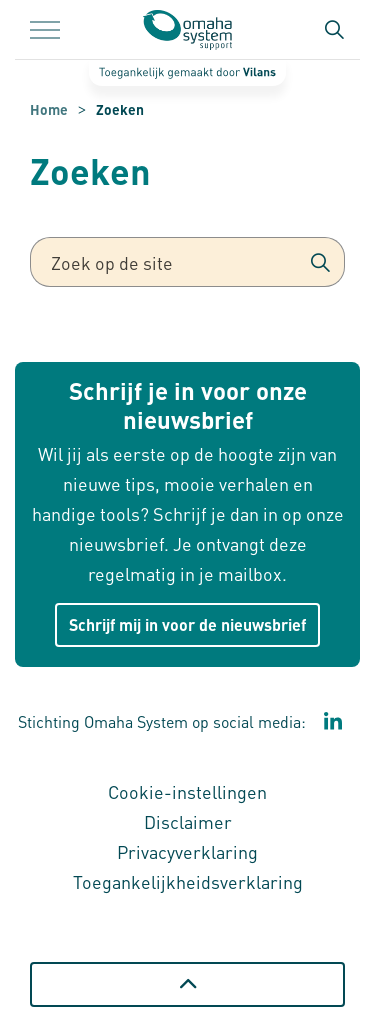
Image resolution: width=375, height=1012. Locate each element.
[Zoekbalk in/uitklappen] (334, 30)
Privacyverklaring (187, 851)
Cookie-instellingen (187, 791)
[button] (320, 262)
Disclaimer (188, 821)
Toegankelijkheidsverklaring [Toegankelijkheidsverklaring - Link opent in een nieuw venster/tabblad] (188, 881)
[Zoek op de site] (187, 262)
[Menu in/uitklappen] (45, 30)
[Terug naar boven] (187, 984)
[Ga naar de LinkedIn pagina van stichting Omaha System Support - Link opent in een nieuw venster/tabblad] (333, 722)
